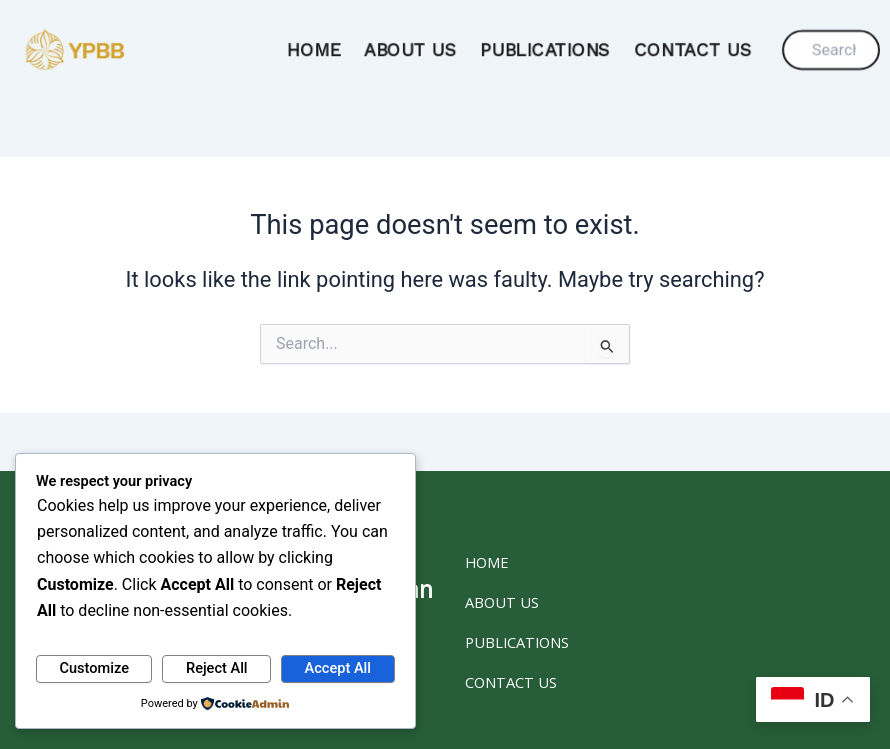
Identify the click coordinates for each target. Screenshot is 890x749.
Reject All (217, 668)
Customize (94, 668)
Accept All (338, 668)
